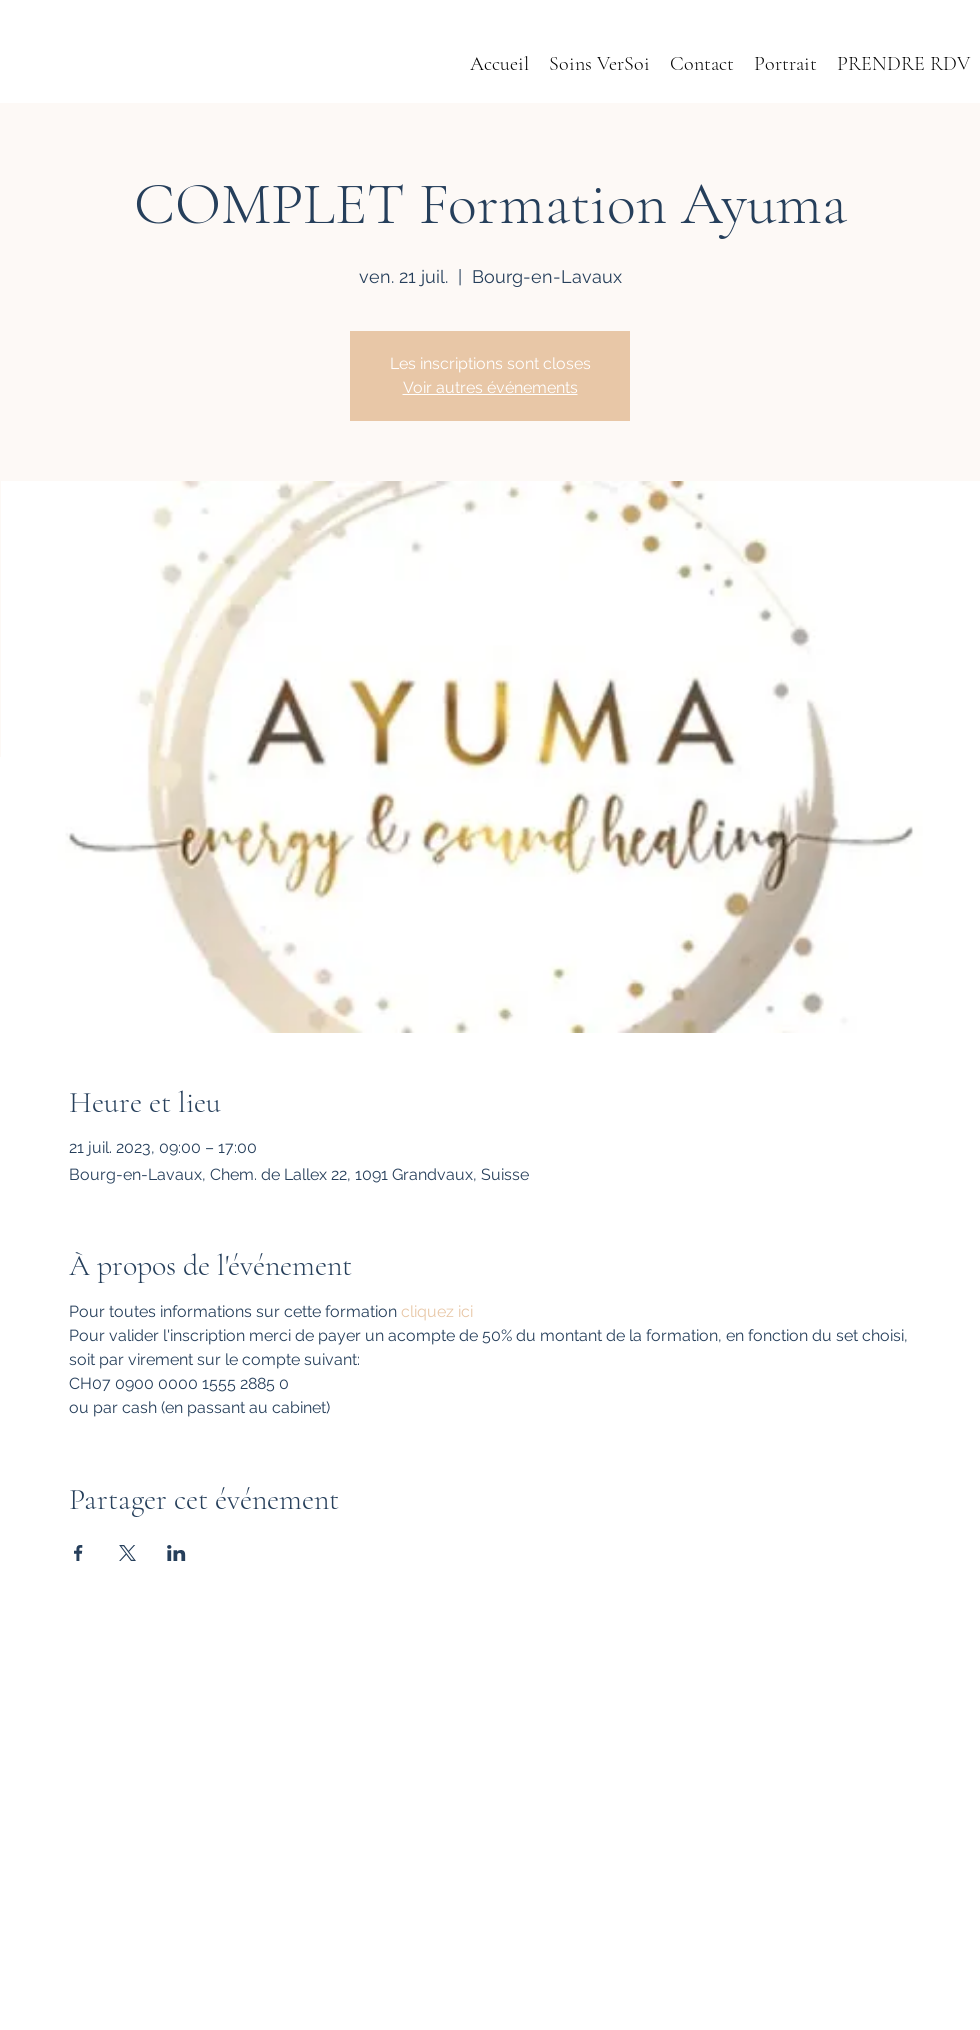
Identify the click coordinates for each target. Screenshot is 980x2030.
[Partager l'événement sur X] (127, 1553)
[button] (785, 64)
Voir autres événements (490, 387)
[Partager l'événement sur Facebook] (78, 1553)
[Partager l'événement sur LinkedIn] (176, 1553)
